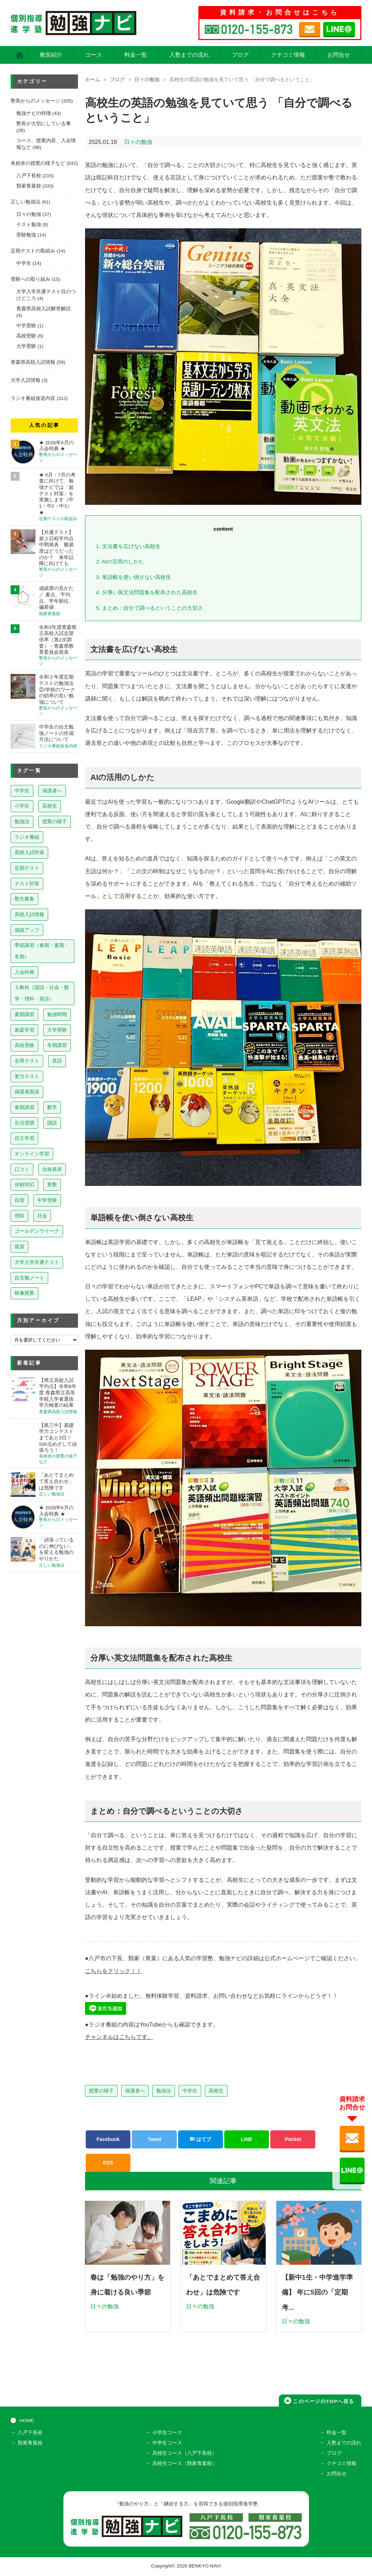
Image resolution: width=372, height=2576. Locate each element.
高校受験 (26, 336)
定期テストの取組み (33, 250)
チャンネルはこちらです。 (119, 2037)
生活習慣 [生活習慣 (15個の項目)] (24, 1123)
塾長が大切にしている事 (43, 123)
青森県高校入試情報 (33, 362)
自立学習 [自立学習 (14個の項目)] (24, 1138)
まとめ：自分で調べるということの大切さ (149, 608)
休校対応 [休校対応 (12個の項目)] (24, 1184)
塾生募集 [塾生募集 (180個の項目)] (24, 899)
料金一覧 (135, 55)
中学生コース (167, 2444)
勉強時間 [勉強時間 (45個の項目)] (57, 1014)
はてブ (200, 2139)
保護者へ (135, 2090)
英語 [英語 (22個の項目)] (57, 1061)
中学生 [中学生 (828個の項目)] (22, 790)
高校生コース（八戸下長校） (184, 2454)
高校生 (216, 2090)
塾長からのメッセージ (35, 101)
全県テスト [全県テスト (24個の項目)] (27, 1061)
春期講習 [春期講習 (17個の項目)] (24, 1107)
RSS (108, 2162)
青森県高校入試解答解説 (43, 308)
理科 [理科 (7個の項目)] (19, 1216)
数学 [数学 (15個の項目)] (52, 1107)
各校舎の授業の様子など (38, 163)
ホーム (92, 79)
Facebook (108, 2139)
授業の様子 (101, 2090)
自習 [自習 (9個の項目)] (19, 1200)
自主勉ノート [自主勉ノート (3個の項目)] (29, 1278)
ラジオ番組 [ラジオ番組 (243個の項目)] (27, 837)
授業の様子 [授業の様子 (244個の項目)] (54, 821)
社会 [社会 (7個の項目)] (42, 1216)
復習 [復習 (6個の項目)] (19, 1246)
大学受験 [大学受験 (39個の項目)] (57, 1030)
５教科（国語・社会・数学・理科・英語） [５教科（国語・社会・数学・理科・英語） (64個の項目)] (42, 993)
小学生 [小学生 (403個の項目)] (22, 806)
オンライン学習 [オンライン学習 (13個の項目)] (32, 1153)
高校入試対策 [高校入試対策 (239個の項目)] (29, 852)
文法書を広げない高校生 (128, 546)
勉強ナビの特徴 (33, 113)
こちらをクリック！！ (113, 1971)
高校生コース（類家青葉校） (184, 2464)
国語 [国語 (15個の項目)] (52, 1123)
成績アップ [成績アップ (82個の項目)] (27, 930)
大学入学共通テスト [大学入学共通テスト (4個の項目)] (37, 1262)
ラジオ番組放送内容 (33, 398)
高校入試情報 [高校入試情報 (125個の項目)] (29, 914)
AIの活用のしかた (120, 561)
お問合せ (338, 55)
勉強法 (163, 2090)
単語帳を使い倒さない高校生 (133, 577)
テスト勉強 (28, 224)
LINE (246, 2139)
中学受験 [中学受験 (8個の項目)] (47, 1200)
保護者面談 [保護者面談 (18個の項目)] (27, 1091)
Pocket (293, 2139)
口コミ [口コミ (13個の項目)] (22, 1169)
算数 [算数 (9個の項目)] (52, 1184)
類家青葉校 (28, 186)
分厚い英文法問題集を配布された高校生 (147, 592)
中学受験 (26, 325)
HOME (26, 2421)
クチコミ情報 (288, 55)
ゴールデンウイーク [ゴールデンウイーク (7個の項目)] (37, 1231)
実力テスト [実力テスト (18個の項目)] (27, 1076)
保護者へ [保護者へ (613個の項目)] (52, 790)
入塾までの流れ (189, 55)
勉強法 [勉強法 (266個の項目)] (22, 821)
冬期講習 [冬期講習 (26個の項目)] (57, 1045)
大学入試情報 (25, 380)
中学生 (189, 2090)
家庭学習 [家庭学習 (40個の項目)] (24, 1030)
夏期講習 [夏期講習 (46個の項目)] (24, 1014)
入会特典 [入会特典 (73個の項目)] (24, 972)
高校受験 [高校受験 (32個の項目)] (24, 1045)
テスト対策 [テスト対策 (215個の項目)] (27, 883)
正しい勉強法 (25, 202)
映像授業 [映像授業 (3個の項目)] (24, 1293)
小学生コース (167, 2433)
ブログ (240, 55)
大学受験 (26, 346)
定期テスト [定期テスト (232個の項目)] (27, 868)
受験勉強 (26, 235)
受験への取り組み (30, 279)
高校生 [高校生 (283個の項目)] (49, 806)
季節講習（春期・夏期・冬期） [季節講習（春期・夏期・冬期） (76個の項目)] (42, 950)
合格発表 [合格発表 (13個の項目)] (52, 1169)
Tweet (154, 2139)
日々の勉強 (147, 79)
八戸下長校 (28, 175)
